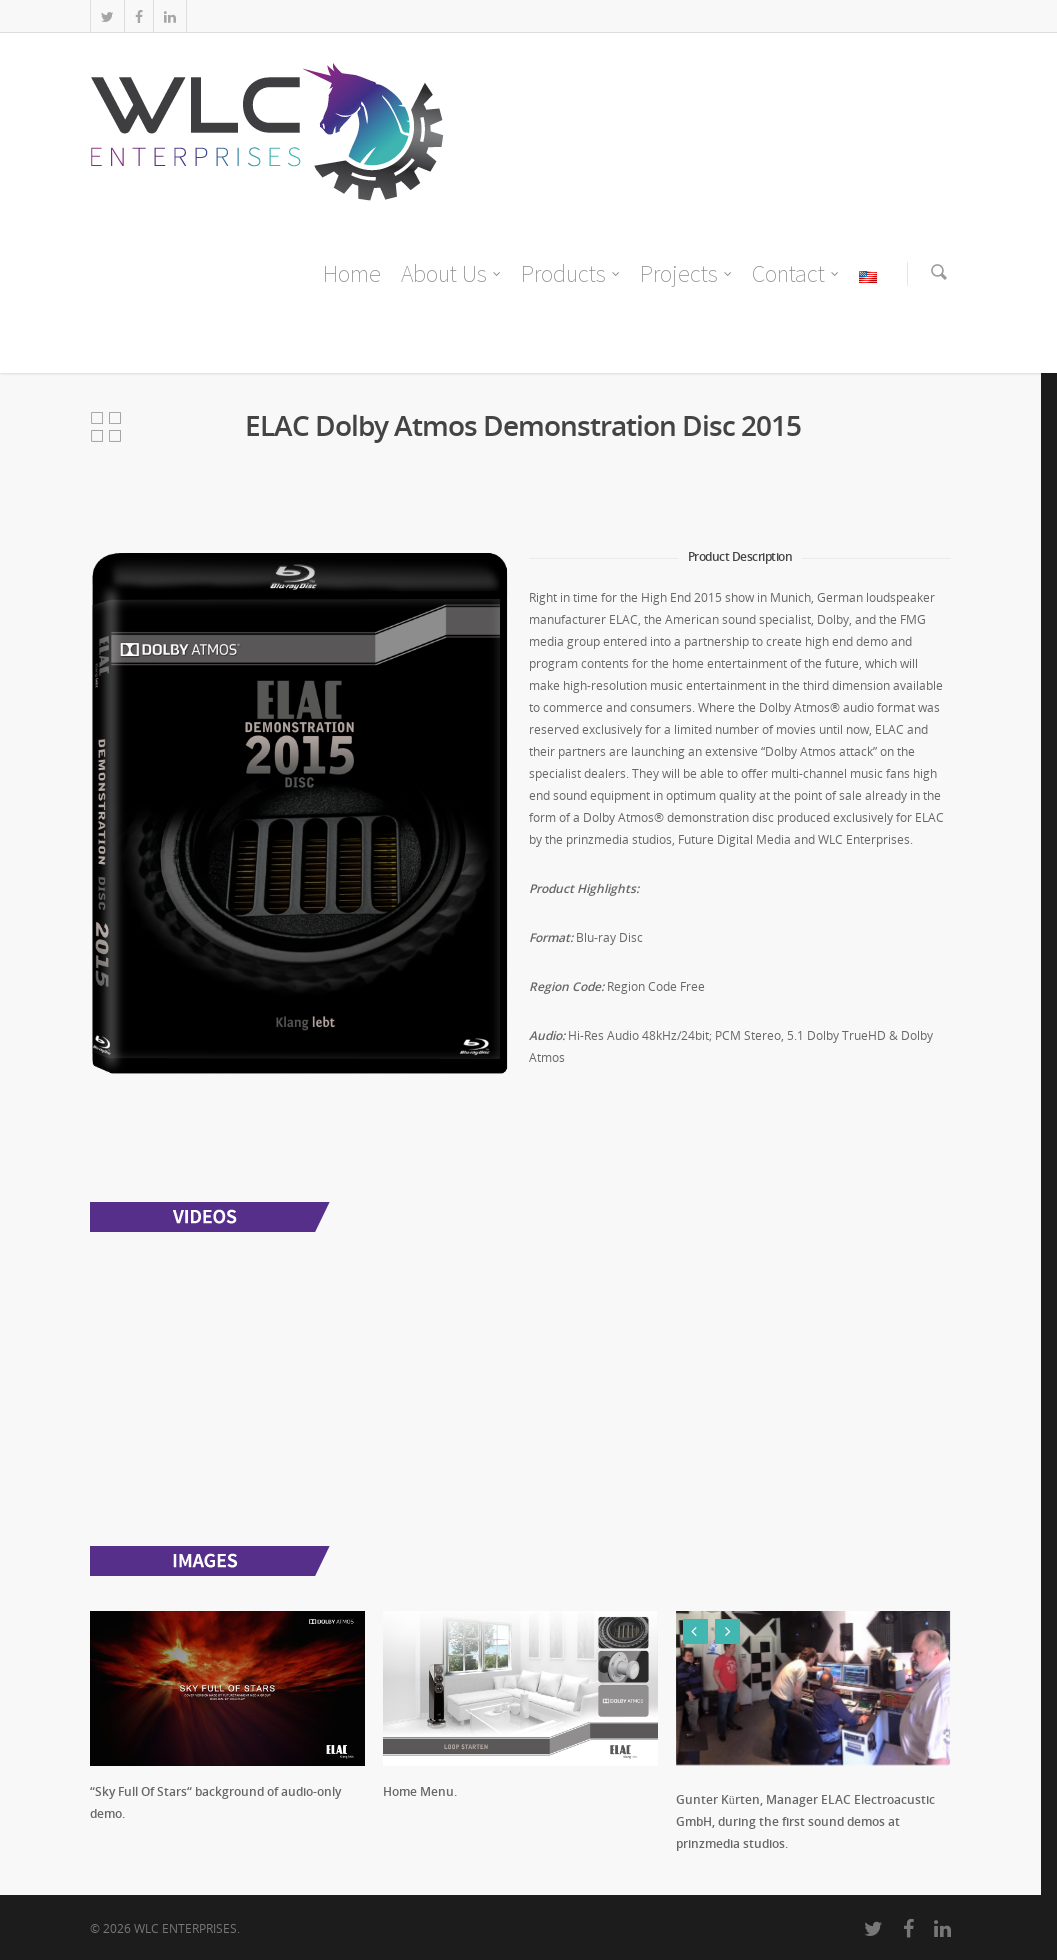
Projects (687, 274)
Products (571, 274)
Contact (796, 274)
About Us (452, 274)
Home (352, 273)
